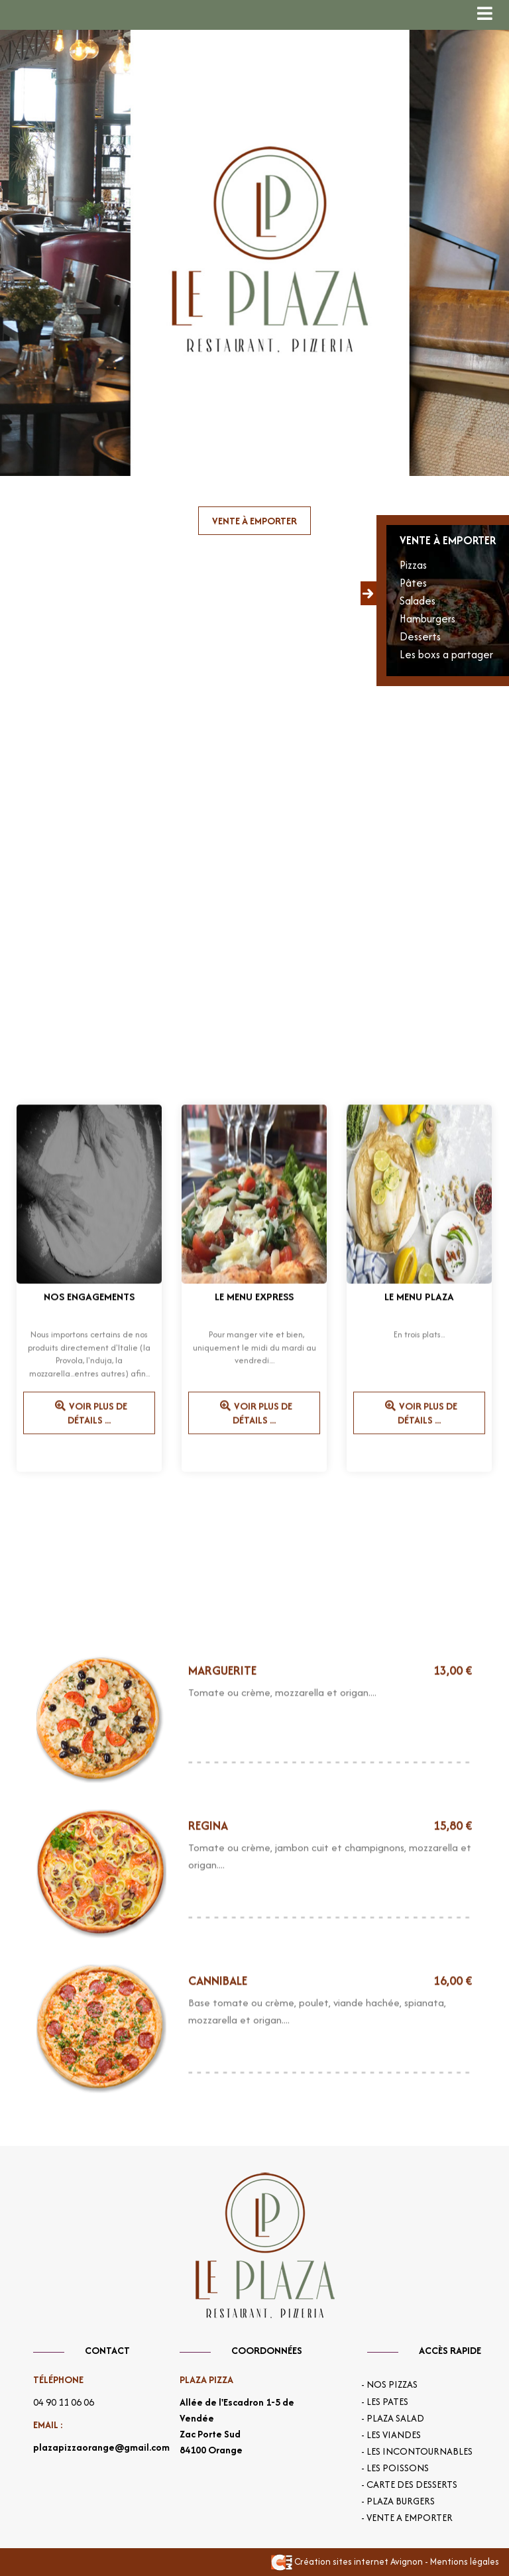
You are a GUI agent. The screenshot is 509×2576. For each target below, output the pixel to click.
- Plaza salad (392, 2418)
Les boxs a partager (446, 654)
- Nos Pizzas (389, 2384)
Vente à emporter (254, 521)
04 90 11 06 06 (63, 2402)
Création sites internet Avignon (347, 2561)
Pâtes (413, 583)
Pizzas (413, 565)
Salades (417, 601)
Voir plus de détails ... (89, 1423)
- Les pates (384, 2402)
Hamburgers (427, 618)
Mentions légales (464, 2561)
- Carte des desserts (409, 2484)
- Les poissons (395, 2468)
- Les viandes (391, 2435)
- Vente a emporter (407, 2518)
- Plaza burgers (398, 2501)
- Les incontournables (417, 2451)
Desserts (420, 636)
